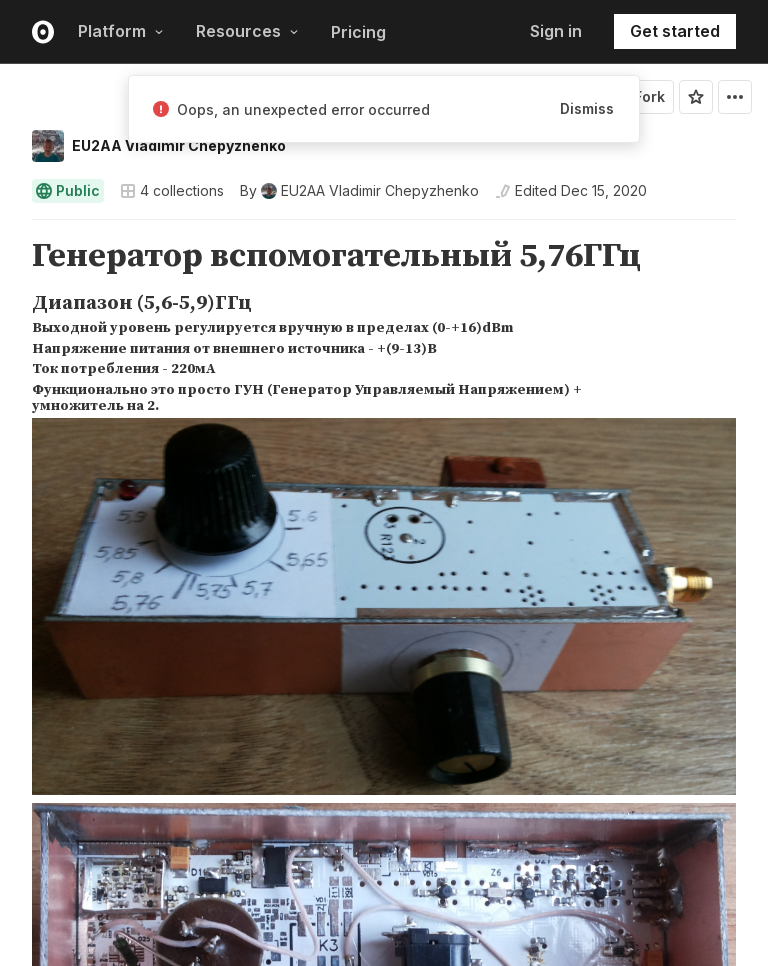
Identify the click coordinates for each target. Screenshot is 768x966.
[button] (8, 228)
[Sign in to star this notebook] (696, 97)
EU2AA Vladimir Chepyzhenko (179, 145)
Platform (121, 31)
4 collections (172, 191)
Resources (247, 31)
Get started (675, 31)
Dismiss (587, 108)
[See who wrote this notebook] (359, 191)
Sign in (556, 31)
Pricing (358, 32)
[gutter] (9, 256)
